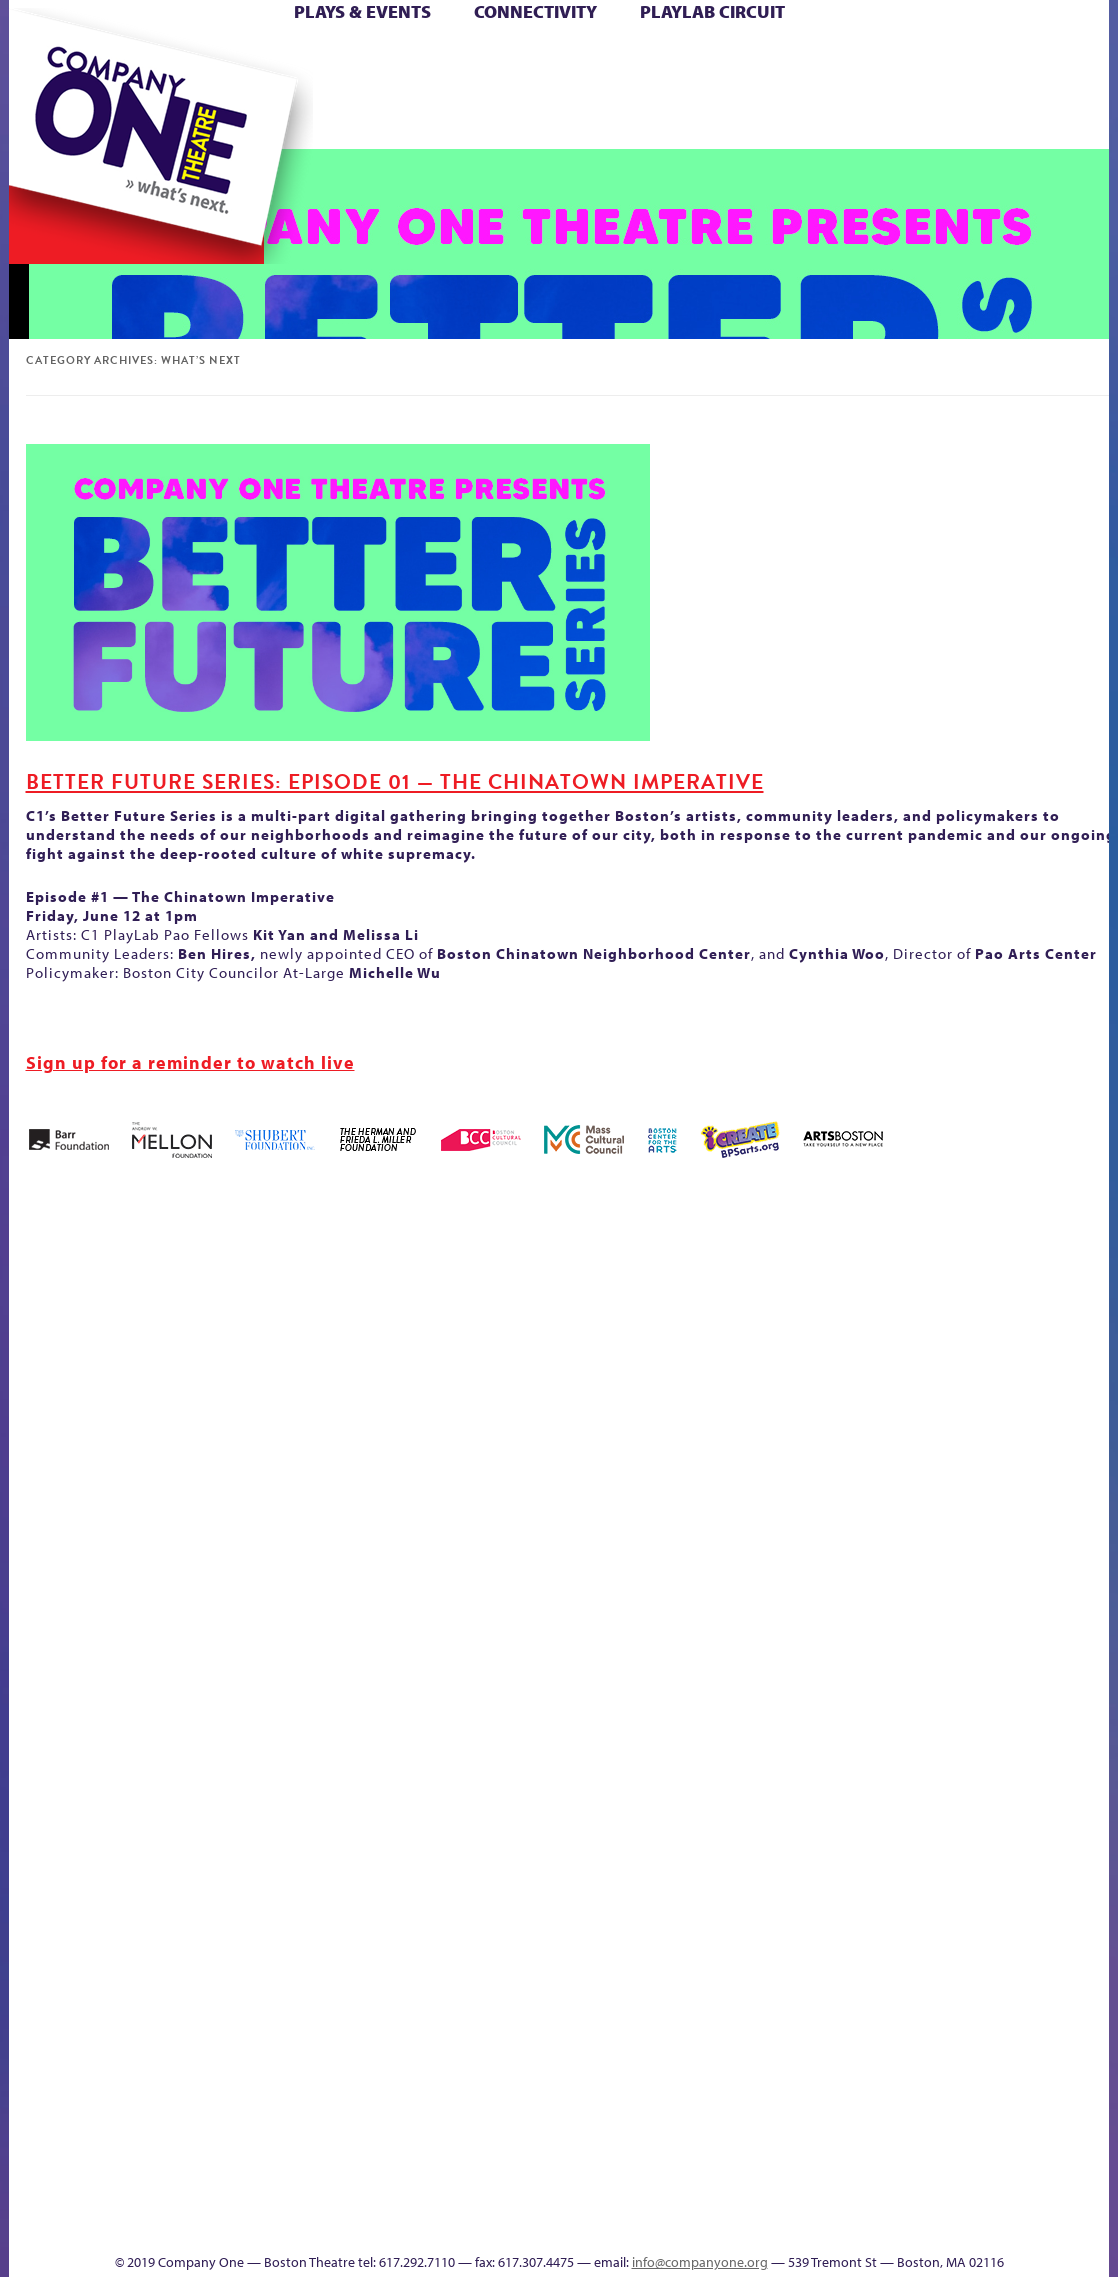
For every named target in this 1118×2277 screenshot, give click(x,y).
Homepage (1050, 1352)
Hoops (1080, 1352)
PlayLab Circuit (712, 11)
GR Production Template (883, 1322)
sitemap (388, 118)
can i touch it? (616, 1322)
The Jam (219, 118)
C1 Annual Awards (875, 2192)
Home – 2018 (994, 1322)
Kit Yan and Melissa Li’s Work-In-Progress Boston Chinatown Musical (87, 1532)
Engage (680, 118)
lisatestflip (171, 1682)
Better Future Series (241, 1322)
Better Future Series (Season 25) (328, 1292)
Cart (665, 58)
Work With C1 (323, 2192)
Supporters (843, 2222)
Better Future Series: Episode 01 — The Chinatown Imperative (395, 782)
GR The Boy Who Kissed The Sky (912, 1262)
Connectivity (535, 11)
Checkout (710, 1352)
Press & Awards (969, 118)
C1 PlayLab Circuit (667, 1772)
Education (839, 1352)
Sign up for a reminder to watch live (190, 1062)
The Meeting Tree (247, 2192)
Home (42, 58)
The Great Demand (1046, 1652)
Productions (552, 2222)
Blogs (660, 2042)
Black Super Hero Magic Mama (450, 1292)
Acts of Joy (154, 1322)
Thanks (764, 118)
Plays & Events (362, 11)
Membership (216, 1682)
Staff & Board (872, 1652)
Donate (803, 58)
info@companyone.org (700, 2262)
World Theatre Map (666, 1982)
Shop (836, 88)
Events (663, 2222)
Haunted (960, 1352)
